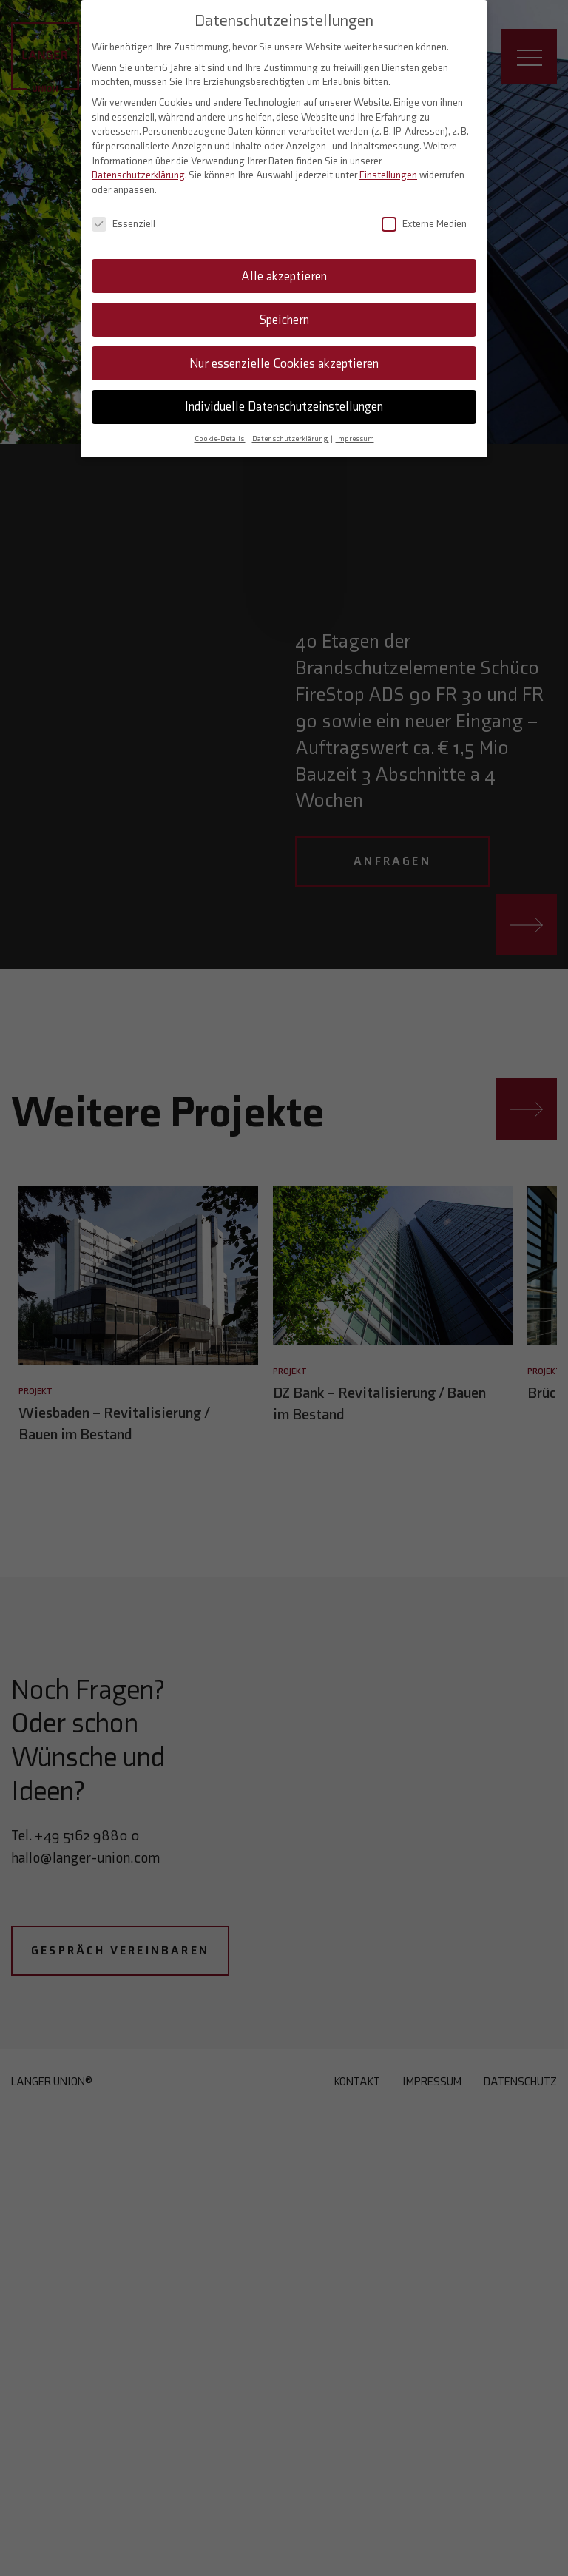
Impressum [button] (355, 427)
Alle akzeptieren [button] (284, 264)
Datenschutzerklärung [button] (290, 427)
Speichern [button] (284, 307)
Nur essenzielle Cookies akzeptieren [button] (284, 351)
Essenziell (123, 213)
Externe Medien (424, 213)
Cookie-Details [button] (220, 427)
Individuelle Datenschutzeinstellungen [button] (284, 395)
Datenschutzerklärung (138, 164)
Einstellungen (388, 164)
